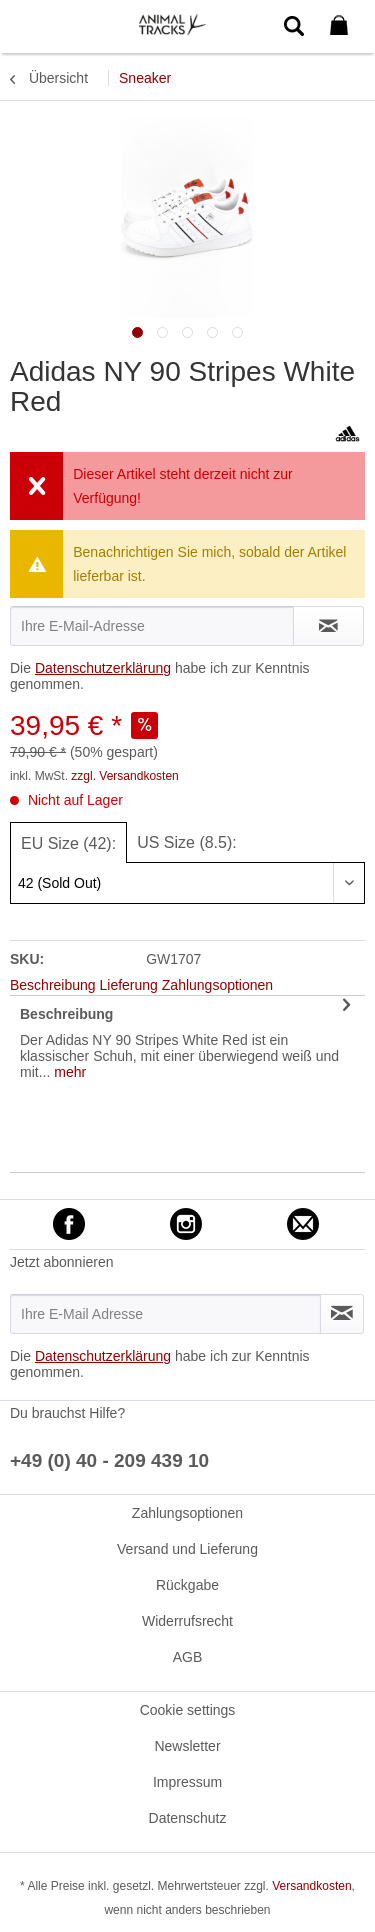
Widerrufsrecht (187, 1621)
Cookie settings (188, 1710)
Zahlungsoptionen (187, 1513)
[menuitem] (29, 25)
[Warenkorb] (343, 26)
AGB (188, 1657)
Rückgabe (187, 1585)
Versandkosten (311, 1886)
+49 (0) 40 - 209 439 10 (109, 1460)
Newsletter (187, 1746)
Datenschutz (188, 1818)
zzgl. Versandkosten (124, 776)
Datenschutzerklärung (103, 668)
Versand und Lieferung (187, 1549)
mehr (68, 1072)
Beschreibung (66, 1014)
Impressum (187, 1782)
